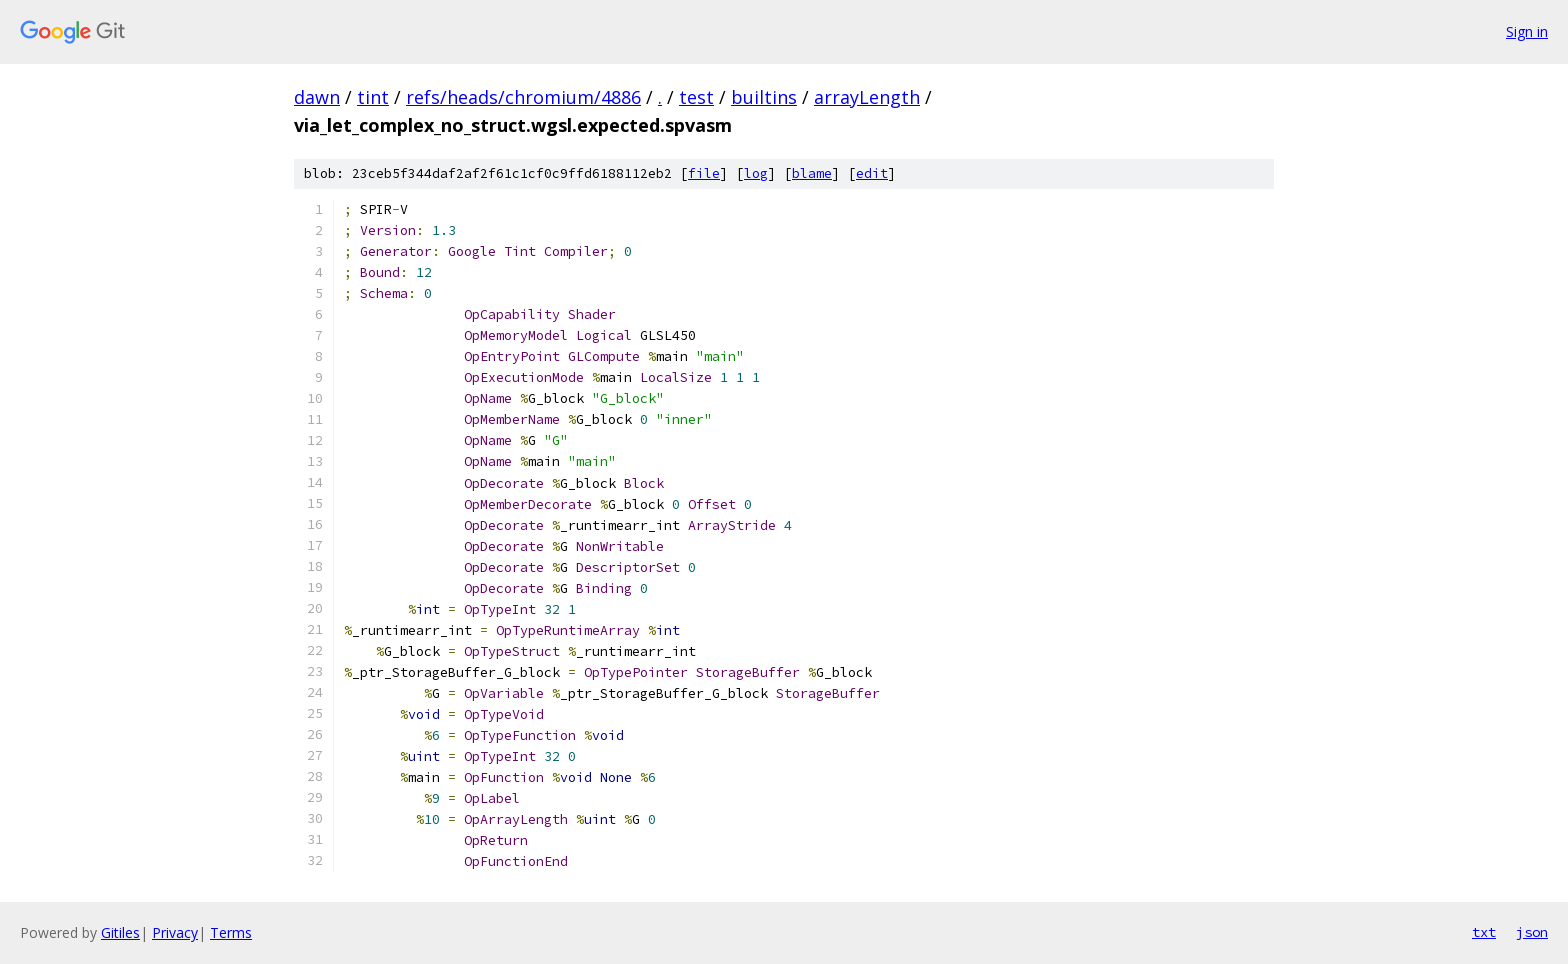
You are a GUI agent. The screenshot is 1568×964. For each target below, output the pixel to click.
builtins (764, 97)
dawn (317, 97)
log (756, 173)
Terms (231, 932)
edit (872, 173)
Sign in (1527, 31)
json (1532, 932)
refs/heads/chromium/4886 (523, 97)
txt (1484, 932)
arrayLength (867, 97)
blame (812, 173)
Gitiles (120, 932)
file (704, 173)
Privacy (175, 932)
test (696, 97)
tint (373, 97)
